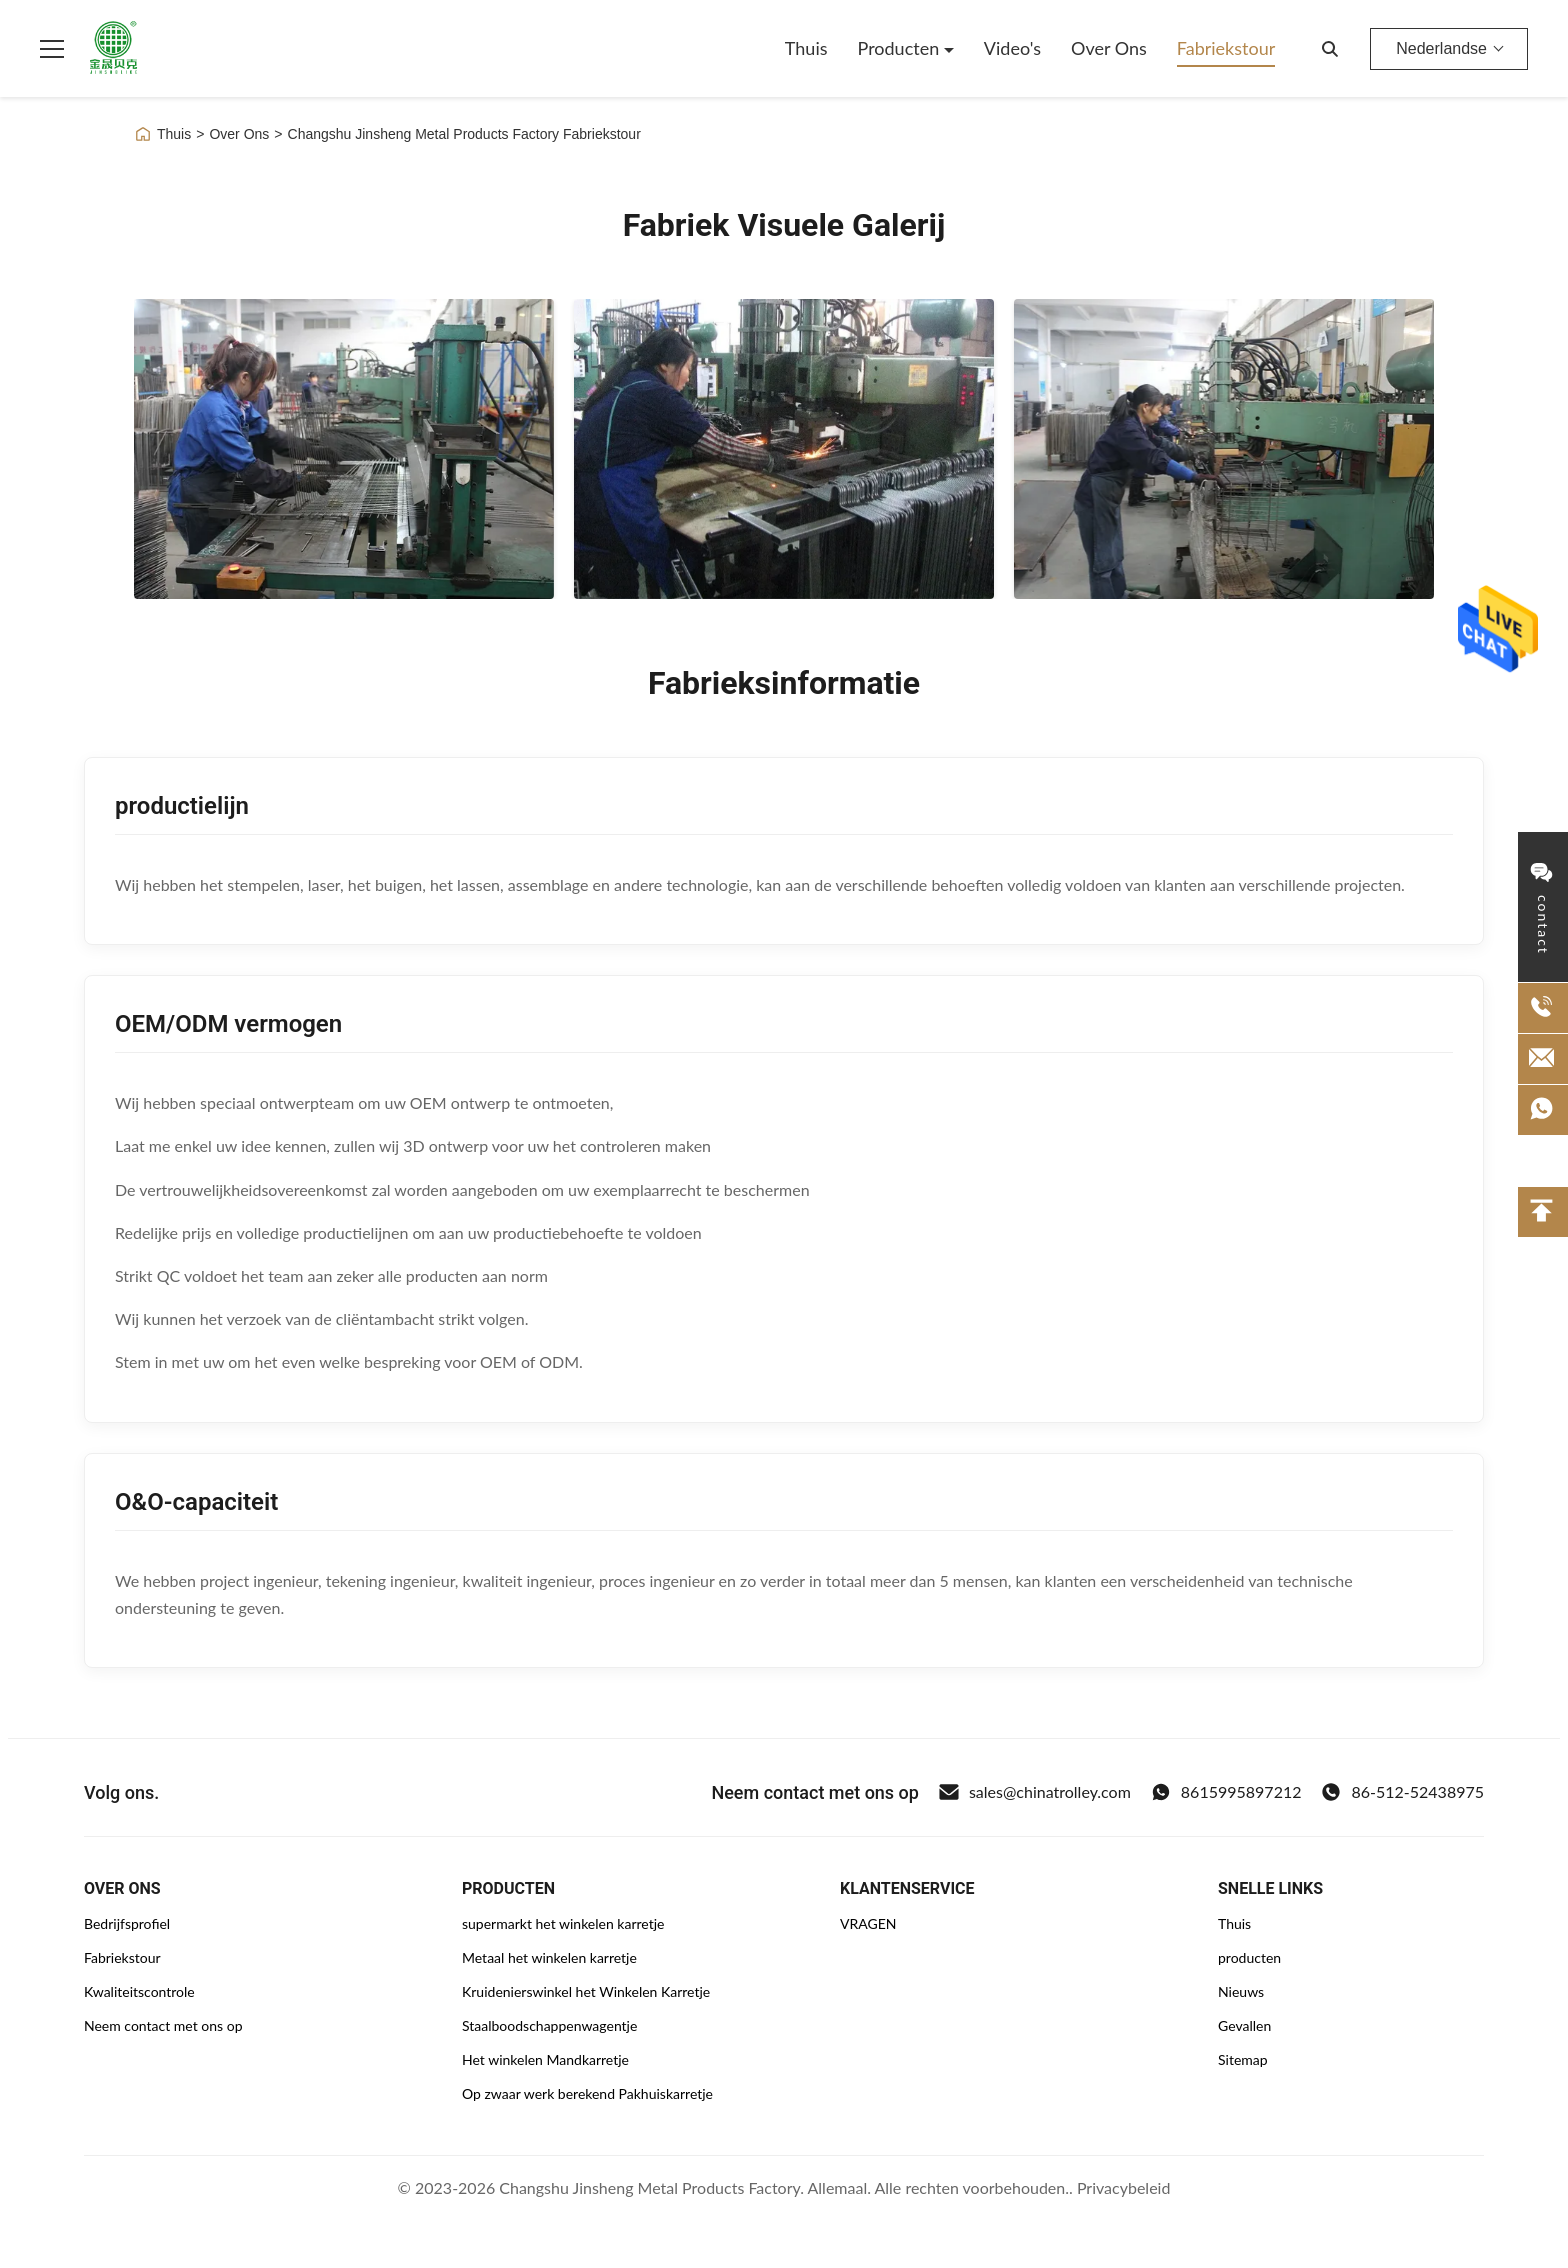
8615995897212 (1226, 1792)
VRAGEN (868, 1923)
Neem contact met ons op (163, 2025)
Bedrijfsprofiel (127, 1923)
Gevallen (1244, 2025)
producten (1249, 1957)
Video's (1012, 48)
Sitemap (1243, 2059)
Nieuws (1241, 1991)
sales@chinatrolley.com (1035, 1792)
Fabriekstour (1226, 48)
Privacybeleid (1123, 2187)
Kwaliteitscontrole (139, 1991)
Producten (901, 48)
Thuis (806, 48)
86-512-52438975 (1402, 1792)
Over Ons (1109, 48)
